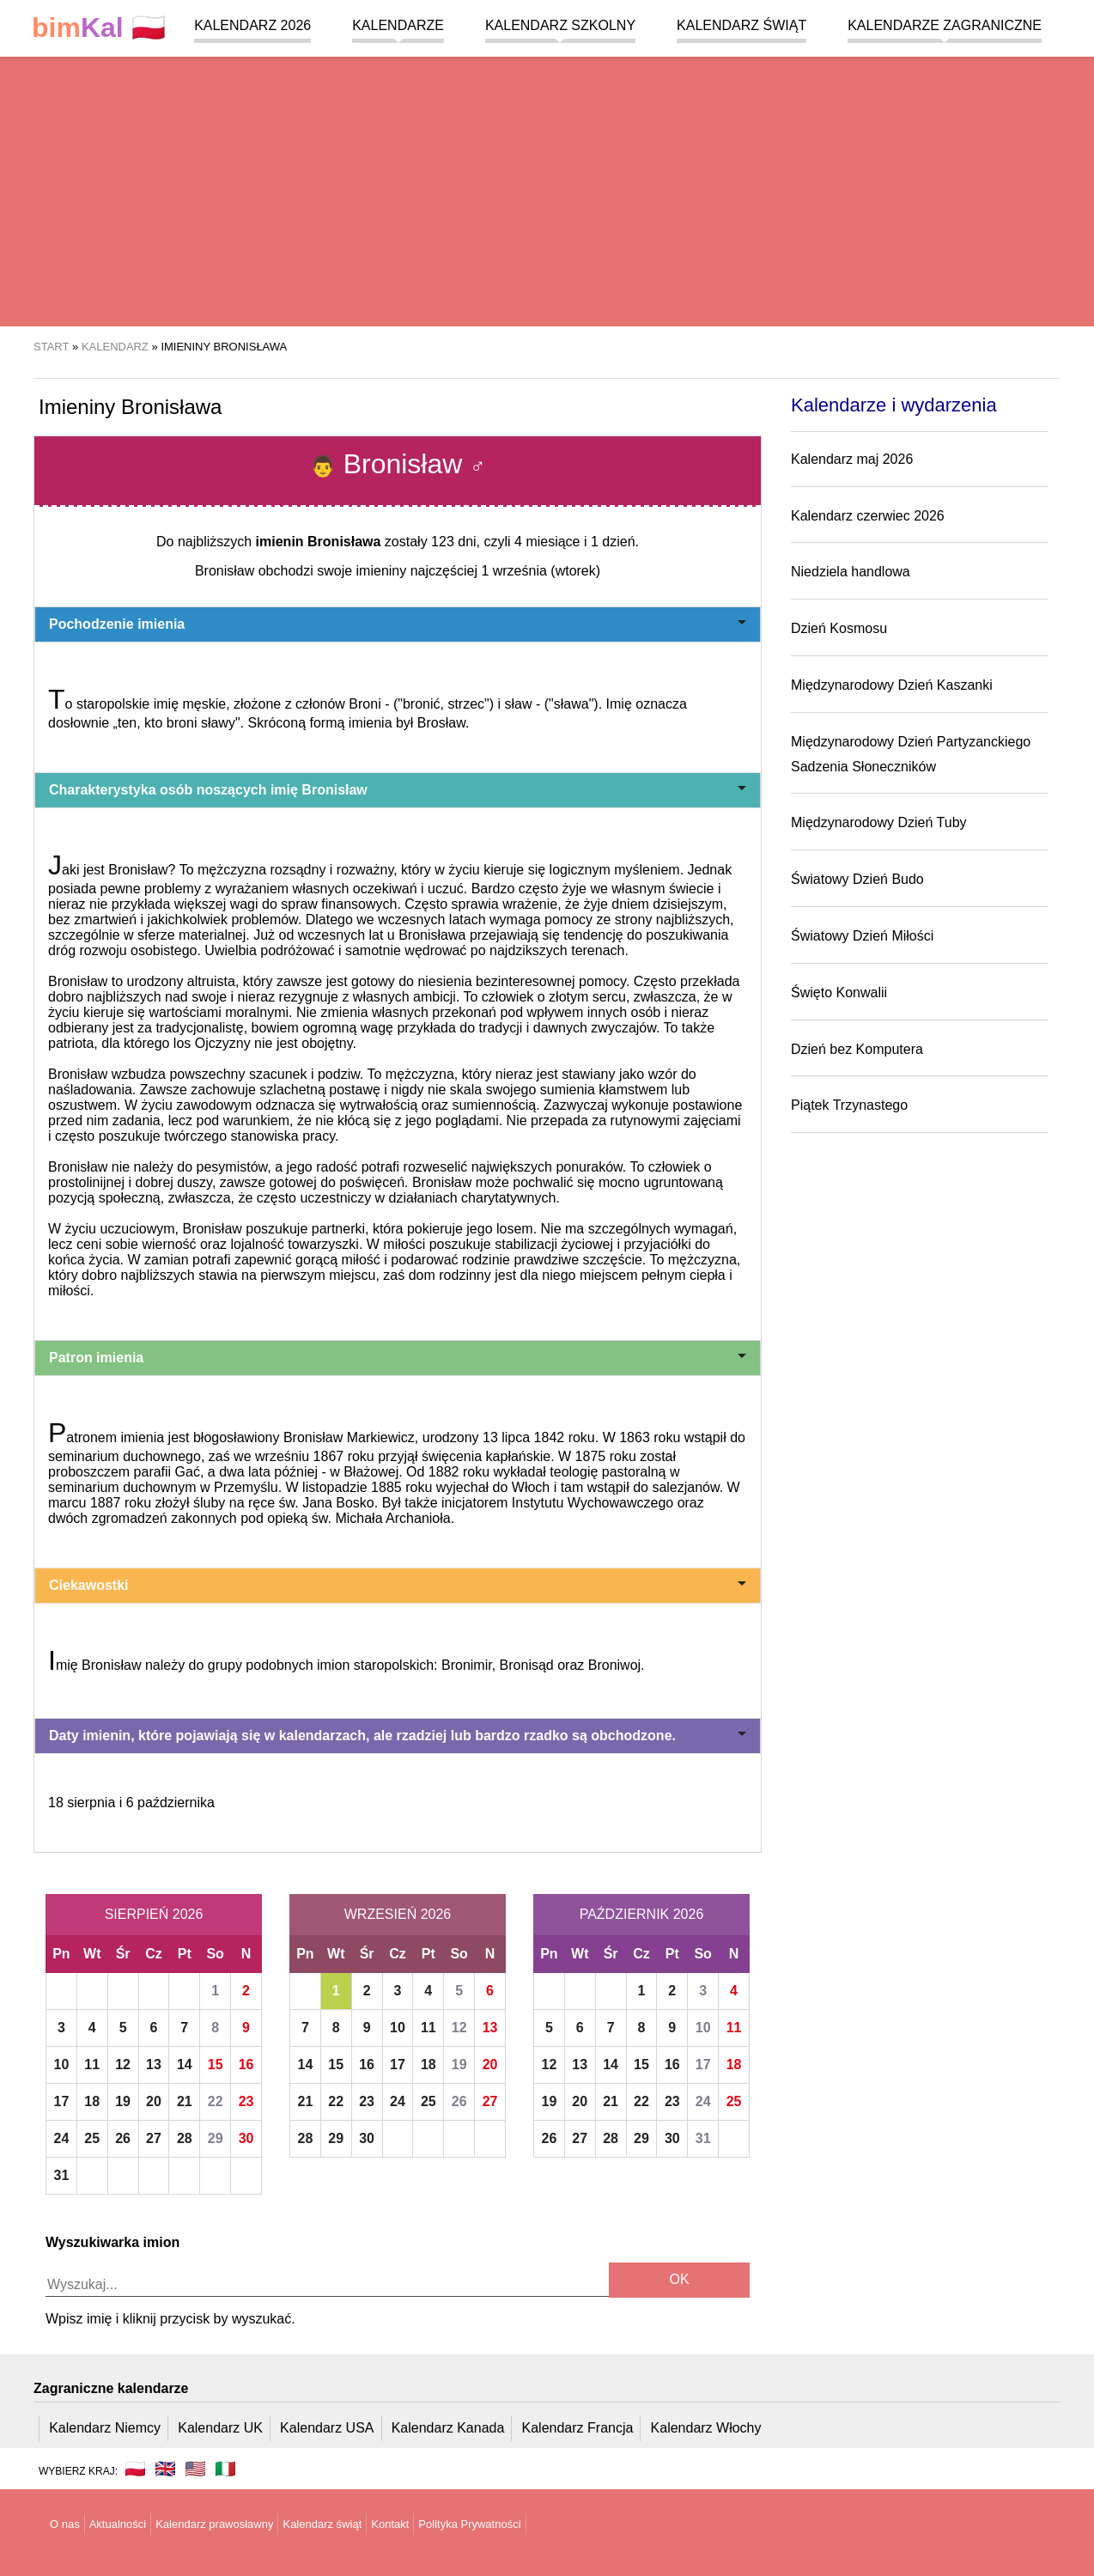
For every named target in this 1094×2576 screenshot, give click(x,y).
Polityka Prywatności (469, 2524)
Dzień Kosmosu (839, 628)
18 (92, 2101)
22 (215, 2101)
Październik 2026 (642, 1914)
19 (123, 2101)
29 (215, 2138)
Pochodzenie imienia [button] (397, 624)
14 (184, 2064)
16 (246, 2064)
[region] (547, 189)
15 (215, 2064)
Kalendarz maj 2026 (852, 459)
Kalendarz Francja (578, 2428)
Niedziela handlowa (850, 571)
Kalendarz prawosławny (214, 2524)
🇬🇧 (165, 2468)
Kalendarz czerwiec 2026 (868, 516)
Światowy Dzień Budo (857, 879)
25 (92, 2138)
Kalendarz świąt (741, 25)
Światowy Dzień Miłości (862, 936)
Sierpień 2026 (154, 1914)
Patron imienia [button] (397, 1357)
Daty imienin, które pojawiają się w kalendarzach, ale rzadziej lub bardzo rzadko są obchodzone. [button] (397, 1735)
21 (184, 2101)
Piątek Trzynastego (849, 1105)
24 (62, 2138)
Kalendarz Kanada (448, 2428)
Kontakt (390, 2524)
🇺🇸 (195, 2468)
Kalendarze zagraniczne (945, 25)
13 (153, 2064)
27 (153, 2138)
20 (153, 2101)
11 (92, 2064)
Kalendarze (398, 25)
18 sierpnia (81, 1802)
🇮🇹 (225, 2468)
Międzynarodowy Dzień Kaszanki (892, 685)
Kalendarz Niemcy (105, 2428)
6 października (170, 1802)
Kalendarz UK (220, 2428)
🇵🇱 (99, 28)
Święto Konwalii (839, 992)
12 (123, 2064)
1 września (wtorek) (540, 570)
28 (184, 2138)
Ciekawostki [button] (397, 1585)
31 (62, 2175)
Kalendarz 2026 (252, 25)
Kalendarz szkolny (560, 25)
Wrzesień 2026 (397, 1914)
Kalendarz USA (327, 2428)
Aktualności (117, 2524)
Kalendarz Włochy (706, 2428)
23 (246, 2101)
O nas (65, 2524)
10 (62, 2064)
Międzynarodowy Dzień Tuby (879, 822)
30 (246, 2138)
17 (62, 2101)
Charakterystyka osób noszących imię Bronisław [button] (397, 790)
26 (123, 2138)
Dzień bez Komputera (857, 1049)
